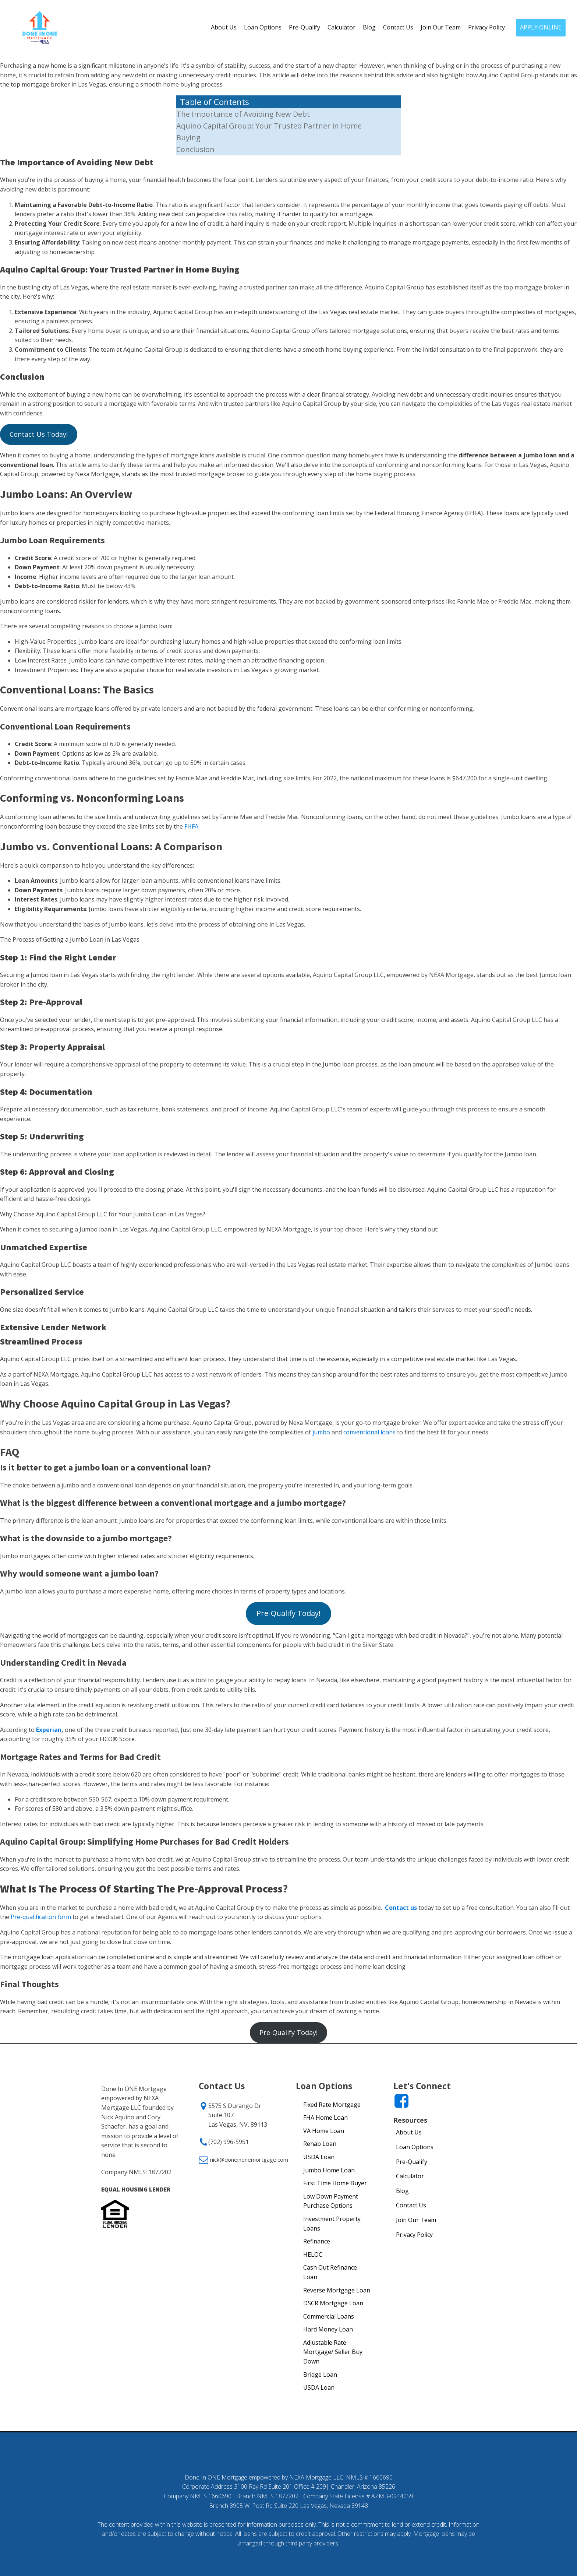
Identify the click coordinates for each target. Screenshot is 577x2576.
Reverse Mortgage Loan (336, 2290)
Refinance (316, 2241)
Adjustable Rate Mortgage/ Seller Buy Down (332, 2351)
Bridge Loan (320, 2375)
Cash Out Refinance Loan (330, 2272)
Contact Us (398, 27)
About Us (224, 27)
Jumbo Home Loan (329, 2170)
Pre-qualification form (41, 1917)
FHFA (191, 826)
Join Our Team (441, 27)
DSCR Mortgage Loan (333, 2303)
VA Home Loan (323, 2131)
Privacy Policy (486, 27)
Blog (369, 27)
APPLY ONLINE (541, 27)
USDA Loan (318, 2157)
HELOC (312, 2254)
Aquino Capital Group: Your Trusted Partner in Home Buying (269, 132)
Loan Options (263, 27)
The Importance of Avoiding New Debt (243, 114)
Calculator (341, 27)
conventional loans (369, 1432)
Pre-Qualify (304, 27)
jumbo (321, 1432)
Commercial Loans (328, 2316)
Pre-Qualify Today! (288, 1613)
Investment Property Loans (332, 2223)
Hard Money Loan (328, 2329)
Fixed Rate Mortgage (332, 2105)
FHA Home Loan (325, 2117)
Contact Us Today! (39, 434)
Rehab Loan (319, 2144)
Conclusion (195, 149)
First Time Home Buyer (335, 2183)
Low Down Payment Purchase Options (330, 2201)
